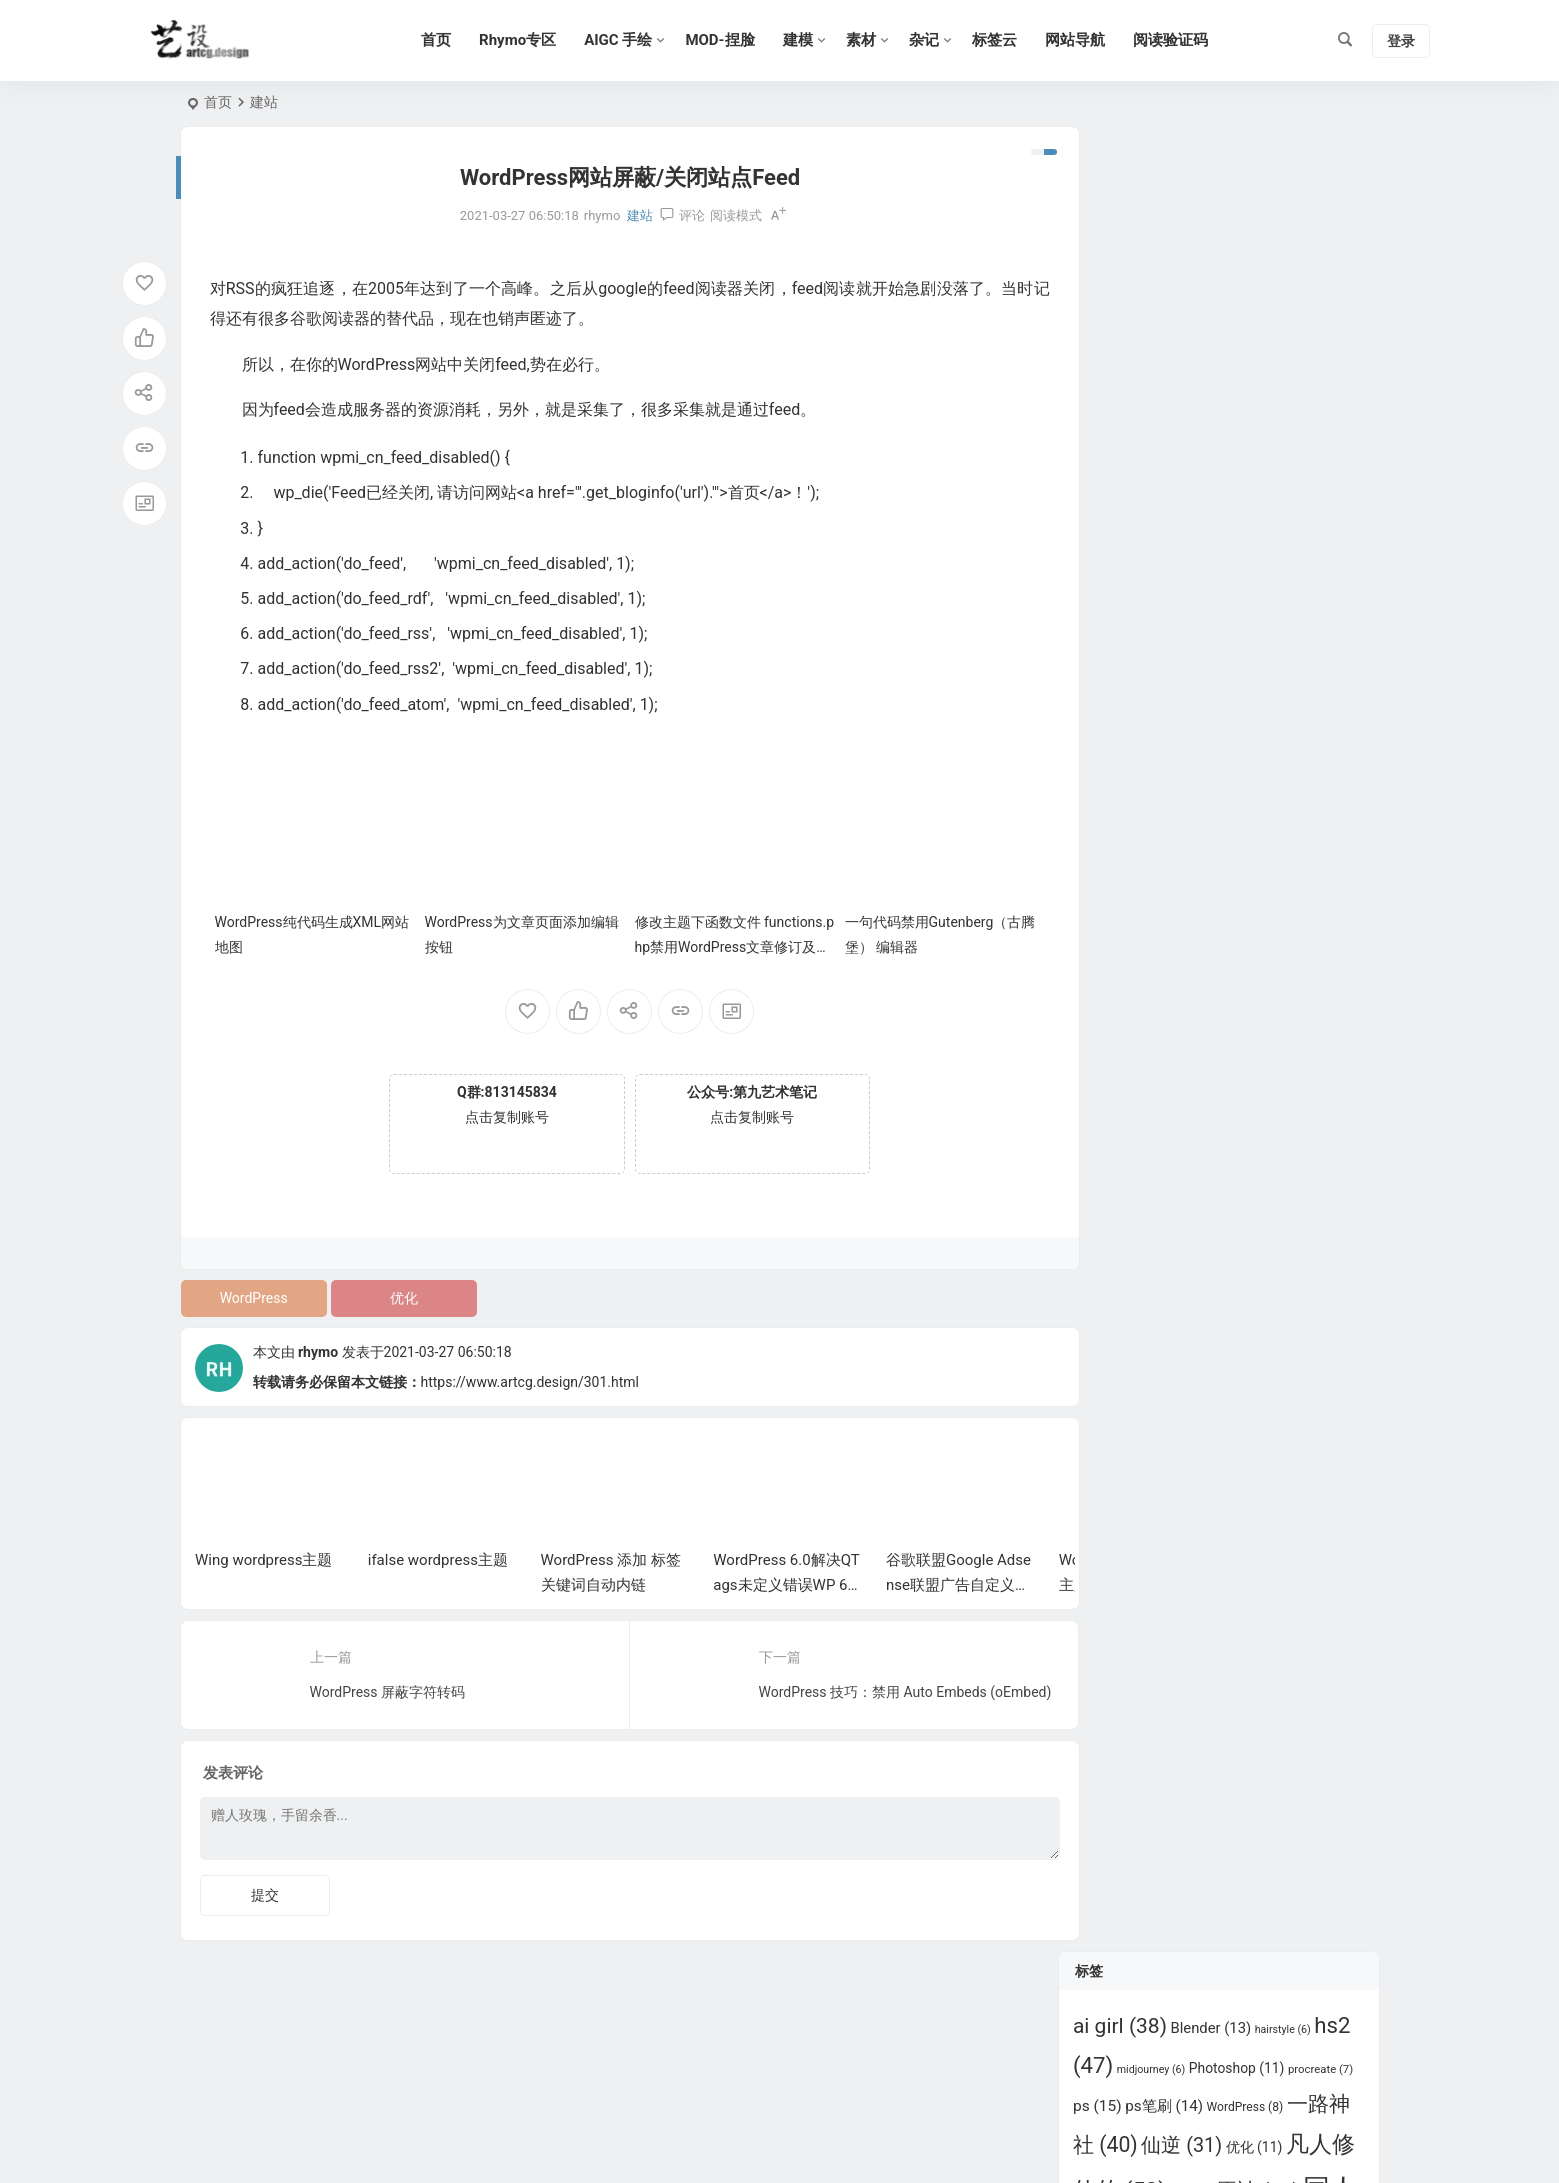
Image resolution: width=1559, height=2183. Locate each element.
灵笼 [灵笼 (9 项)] (1279, 618)
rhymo (318, 1346)
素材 (869, 40)
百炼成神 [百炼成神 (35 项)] (1165, 711)
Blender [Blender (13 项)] (1210, 203)
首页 (445, 40)
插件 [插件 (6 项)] (1259, 516)
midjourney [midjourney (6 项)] (1151, 245)
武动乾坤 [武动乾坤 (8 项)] (1220, 619)
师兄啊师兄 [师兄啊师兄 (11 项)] (1187, 515)
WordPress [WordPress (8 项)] (1245, 283)
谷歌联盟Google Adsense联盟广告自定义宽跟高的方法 (958, 1579)
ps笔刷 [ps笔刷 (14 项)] (1164, 282)
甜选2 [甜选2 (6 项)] (1233, 672)
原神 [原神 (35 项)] (1257, 366)
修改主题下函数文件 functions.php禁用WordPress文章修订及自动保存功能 (715, 941)
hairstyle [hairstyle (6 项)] (1283, 204)
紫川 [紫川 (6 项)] (1185, 783)
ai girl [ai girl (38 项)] (1120, 201)
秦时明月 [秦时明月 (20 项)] (1236, 745)
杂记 (932, 40)
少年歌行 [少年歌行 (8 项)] (1218, 466)
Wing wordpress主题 (263, 1554)
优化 (396, 1292)
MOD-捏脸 (728, 40)
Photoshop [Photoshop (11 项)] (1237, 244)
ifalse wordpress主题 (438, 1554)
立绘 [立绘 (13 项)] (1132, 782)
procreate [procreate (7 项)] (1320, 245)
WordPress (251, 1292)
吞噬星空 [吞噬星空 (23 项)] (1194, 415)
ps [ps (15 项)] (1097, 282)
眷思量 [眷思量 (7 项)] (1256, 714)
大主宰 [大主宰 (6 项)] (1277, 418)
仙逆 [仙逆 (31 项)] (1181, 320)
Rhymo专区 (526, 40)
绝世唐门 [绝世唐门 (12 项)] (1249, 782)
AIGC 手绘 (627, 40)
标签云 (1002, 40)
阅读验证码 (1178, 40)
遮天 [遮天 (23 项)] (1245, 819)
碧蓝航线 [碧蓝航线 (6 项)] (1315, 714)
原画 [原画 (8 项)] (1191, 369)
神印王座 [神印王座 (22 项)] (1127, 745)
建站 (264, 102)
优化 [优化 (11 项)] (1254, 322)
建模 (806, 40)
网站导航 (1083, 40)
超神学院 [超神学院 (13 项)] (1160, 821)
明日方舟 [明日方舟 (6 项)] (1154, 619)
